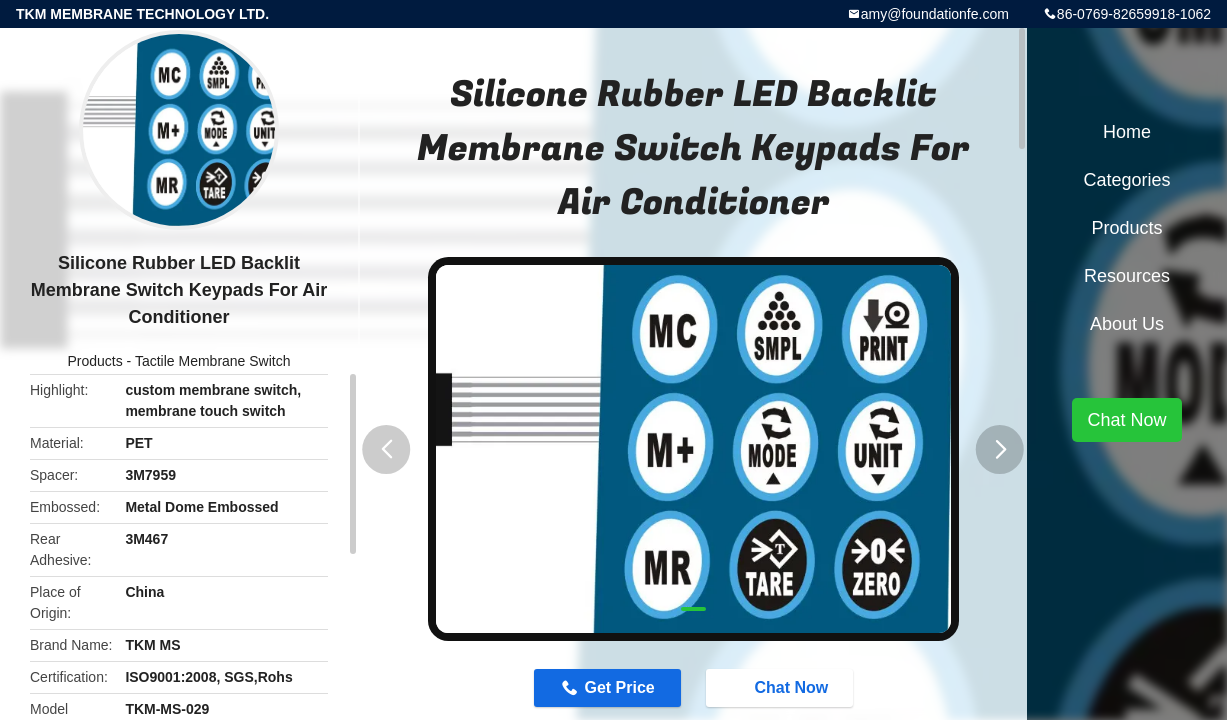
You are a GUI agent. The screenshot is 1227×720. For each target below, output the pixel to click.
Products (94, 361)
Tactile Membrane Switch (213, 361)
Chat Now (781, 687)
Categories (1126, 180)
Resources (1127, 276)
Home (1127, 132)
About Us (1127, 324)
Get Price (619, 687)
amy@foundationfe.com (935, 14)
